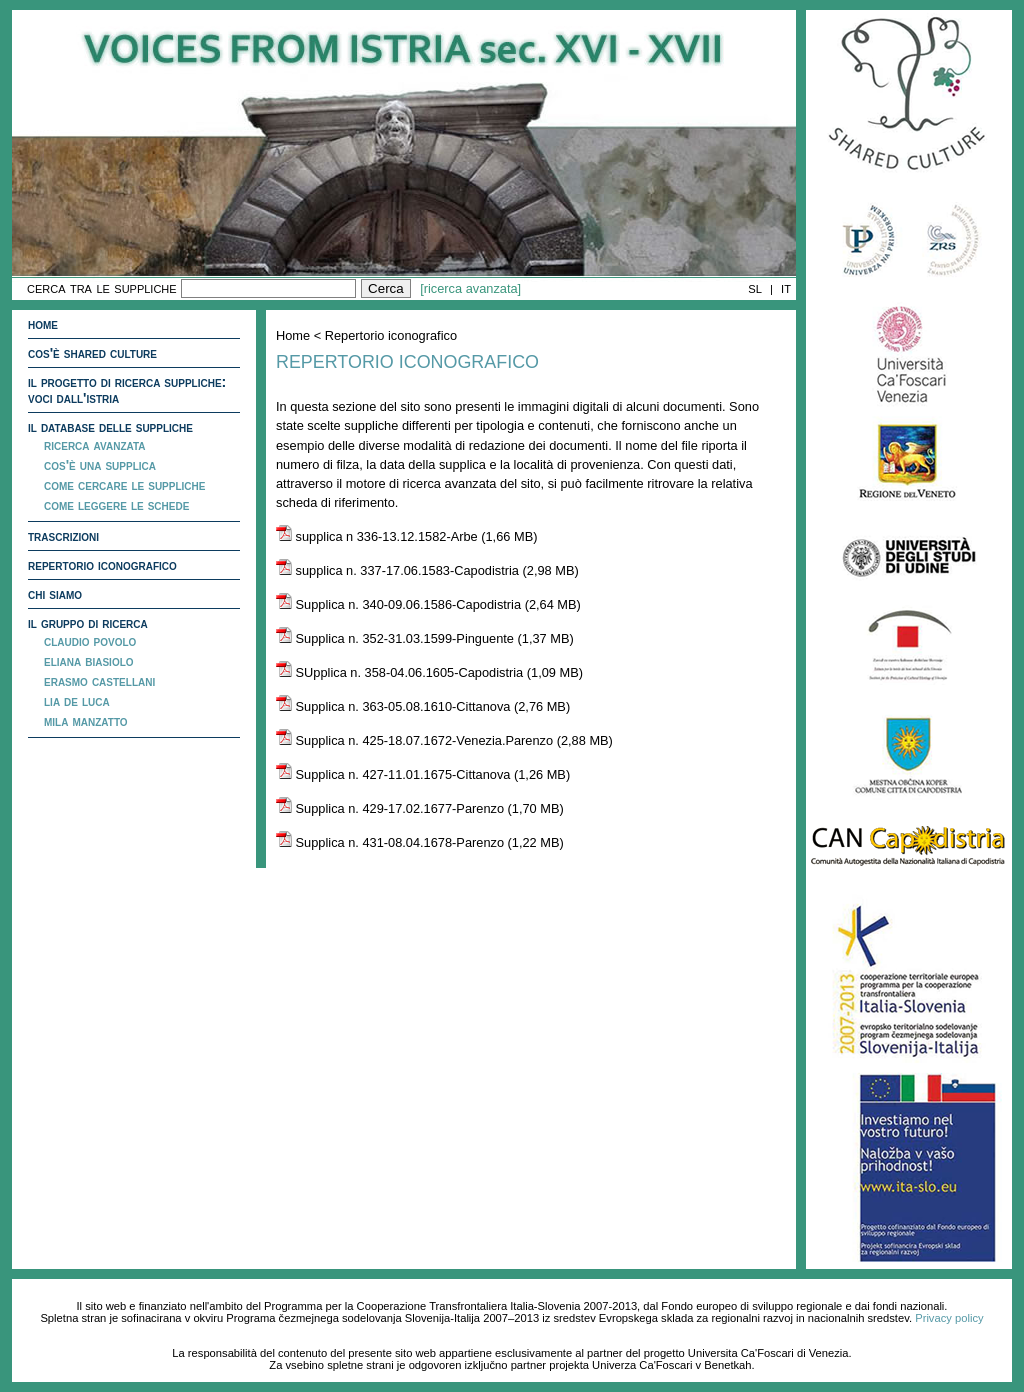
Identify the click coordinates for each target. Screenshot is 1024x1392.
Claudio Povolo (90, 641)
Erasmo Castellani (99, 681)
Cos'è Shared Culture (92, 353)
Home (43, 324)
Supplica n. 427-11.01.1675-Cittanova (393, 774)
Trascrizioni (63, 536)
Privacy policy (949, 1318)
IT (786, 289)
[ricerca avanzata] (470, 288)
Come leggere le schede (116, 505)
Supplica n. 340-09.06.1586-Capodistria (398, 604)
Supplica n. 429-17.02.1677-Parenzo (390, 808)
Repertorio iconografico (102, 565)
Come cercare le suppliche (124, 485)
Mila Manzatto (86, 721)
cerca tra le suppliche (102, 287)
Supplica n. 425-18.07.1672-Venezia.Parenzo (414, 740)
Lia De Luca (77, 701)
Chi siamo (55, 594)
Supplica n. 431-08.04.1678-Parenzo (390, 842)
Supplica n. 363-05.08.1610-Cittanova (393, 706)
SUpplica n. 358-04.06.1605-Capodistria (399, 672)
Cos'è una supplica (100, 465)
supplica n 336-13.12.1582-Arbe (377, 536)
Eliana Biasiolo (89, 661)
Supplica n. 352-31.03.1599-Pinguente (395, 638)
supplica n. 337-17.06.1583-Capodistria (397, 570)
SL (755, 289)
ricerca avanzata (95, 445)
